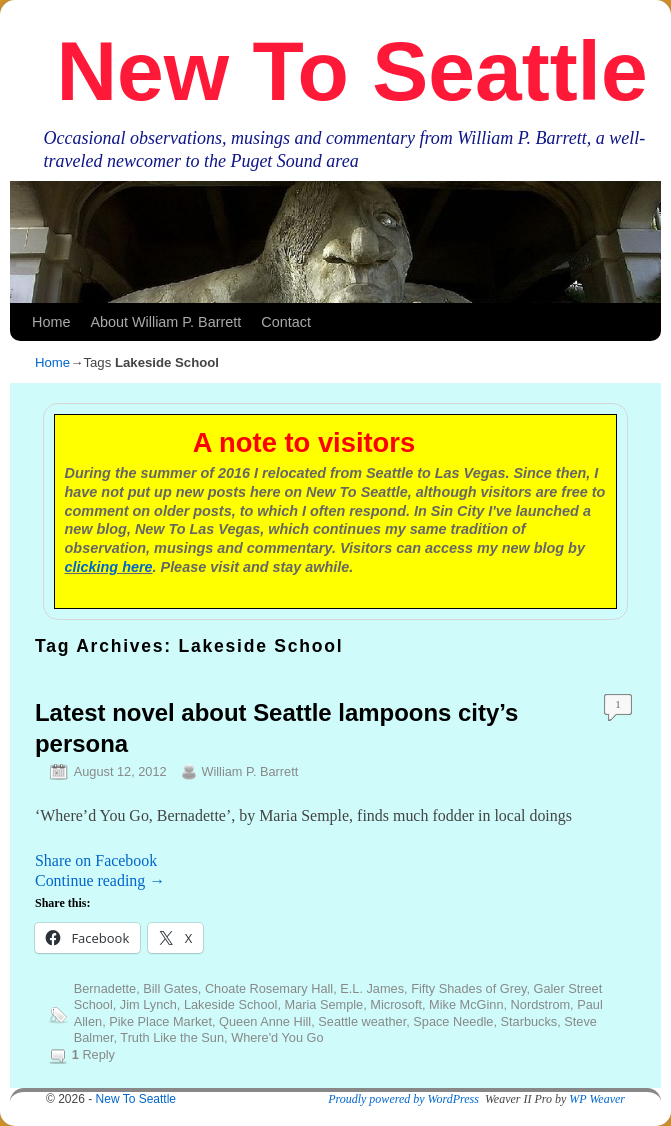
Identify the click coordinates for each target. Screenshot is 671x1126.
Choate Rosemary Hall (269, 988)
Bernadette (105, 988)
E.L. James (372, 988)
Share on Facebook (96, 860)
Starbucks (529, 1021)
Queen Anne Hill (265, 1021)
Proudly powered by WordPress (403, 1099)
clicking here (109, 567)
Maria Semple (324, 1004)
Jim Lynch (148, 1004)
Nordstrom (541, 1004)
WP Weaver (597, 1099)
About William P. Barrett (165, 322)
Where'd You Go (277, 1037)
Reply (93, 1054)
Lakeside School (231, 1004)
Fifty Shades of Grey (468, 988)
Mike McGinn (466, 1004)
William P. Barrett (249, 771)
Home (51, 322)
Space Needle (453, 1021)
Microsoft (396, 1004)
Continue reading (100, 880)
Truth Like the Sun (172, 1037)
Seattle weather (362, 1021)
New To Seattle (351, 71)
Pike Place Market (160, 1021)
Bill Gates (170, 988)
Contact (286, 322)
